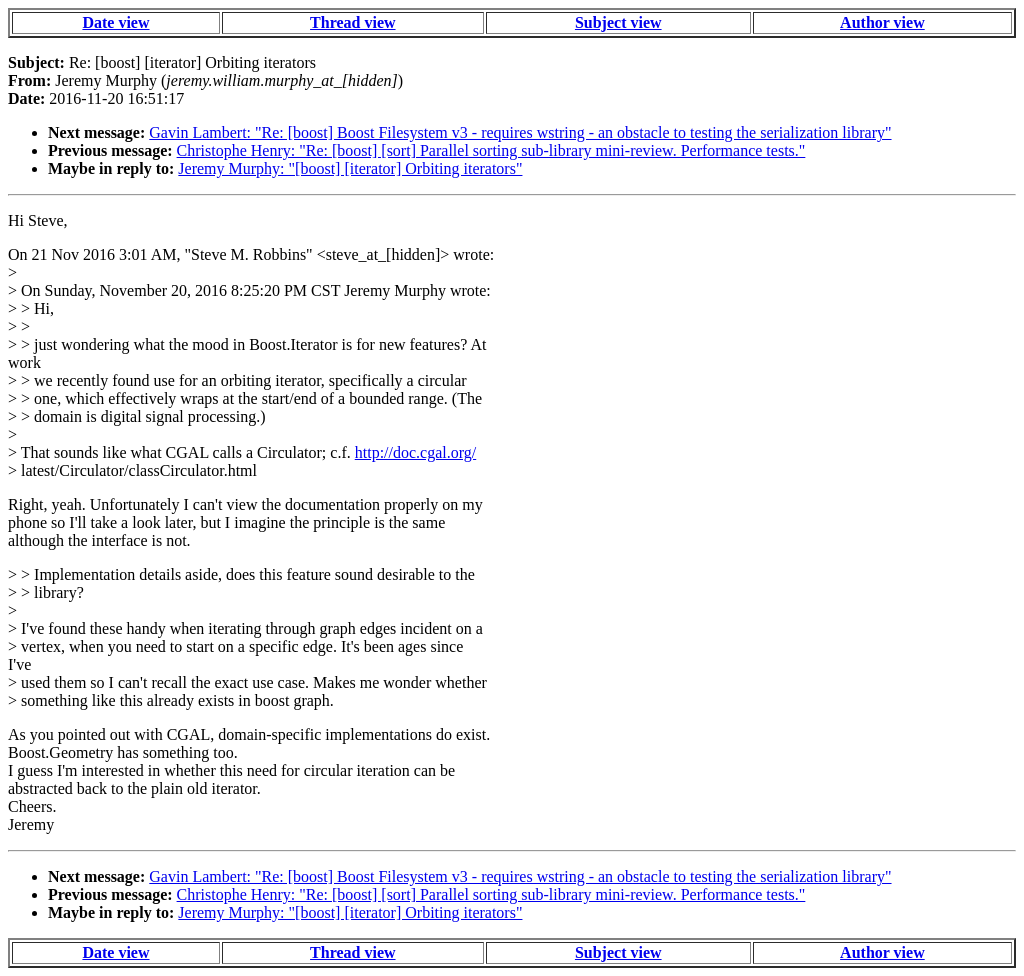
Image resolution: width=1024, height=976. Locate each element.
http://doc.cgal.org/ (415, 452)
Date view (115, 22)
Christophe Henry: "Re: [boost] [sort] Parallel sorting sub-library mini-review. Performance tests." (491, 150)
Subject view (618, 22)
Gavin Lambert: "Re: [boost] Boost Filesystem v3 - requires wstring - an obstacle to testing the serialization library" (520, 132)
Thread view (352, 22)
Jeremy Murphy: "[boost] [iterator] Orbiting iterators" (350, 168)
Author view (882, 22)
